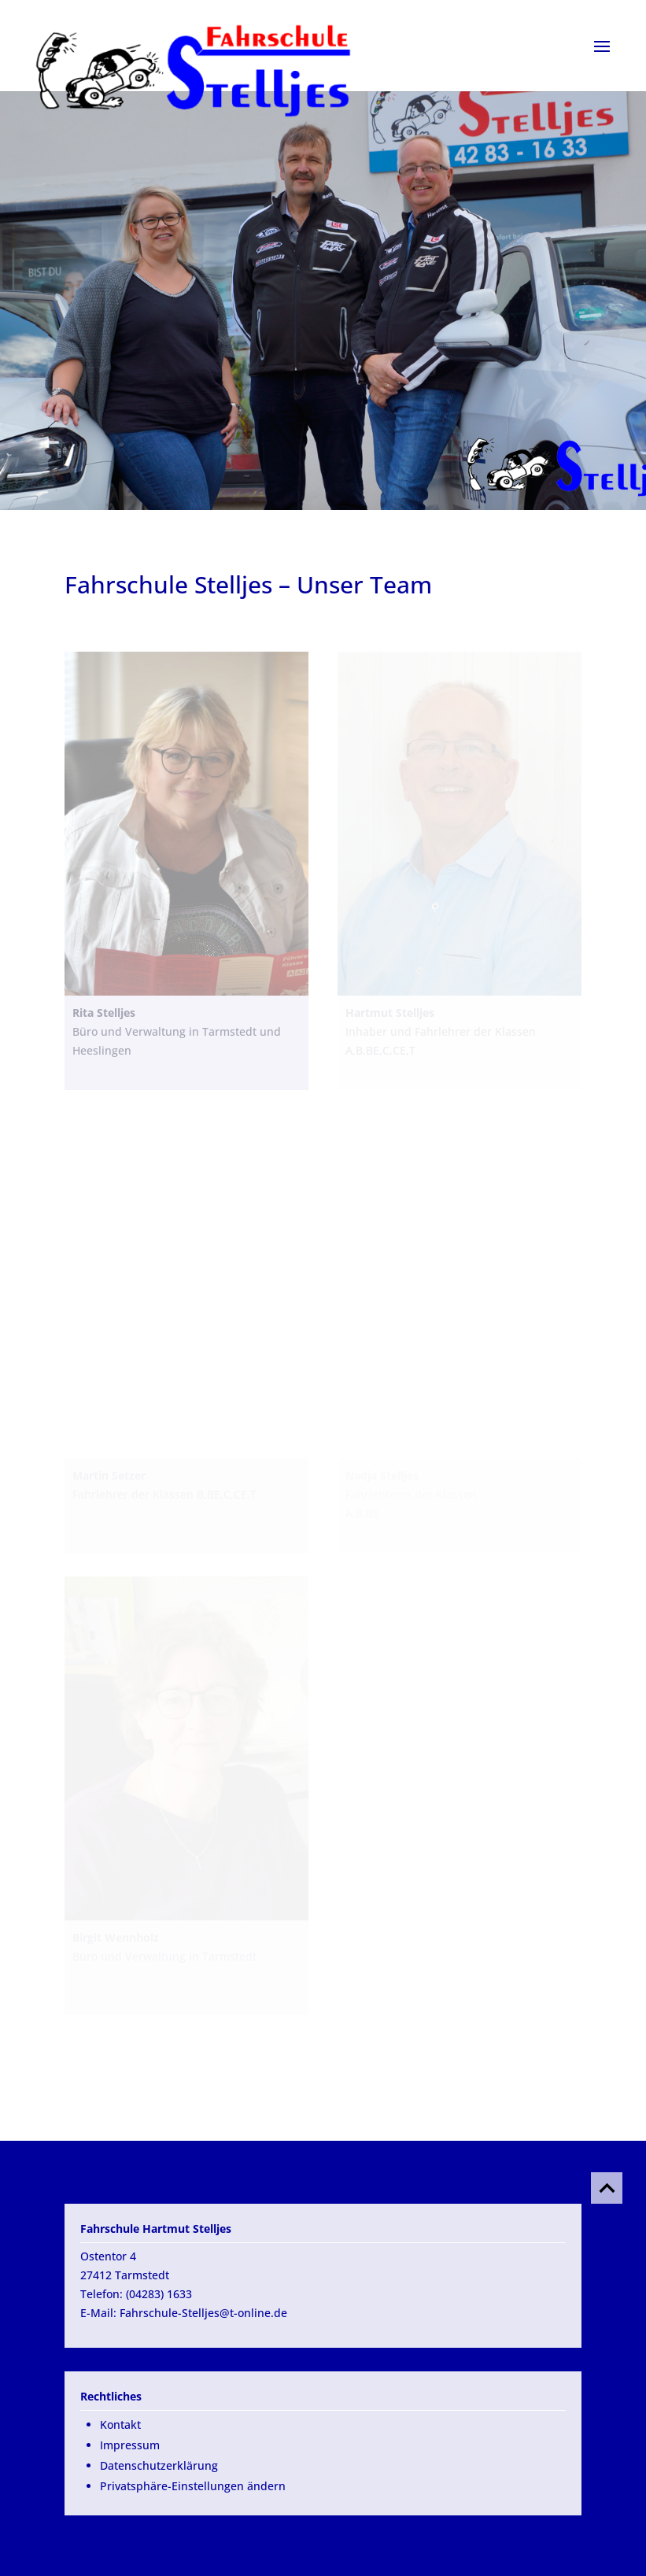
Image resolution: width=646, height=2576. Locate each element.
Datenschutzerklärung (159, 2465)
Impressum (130, 2444)
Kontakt (120, 2424)
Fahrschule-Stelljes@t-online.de (203, 2312)
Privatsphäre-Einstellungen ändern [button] (193, 2485)
